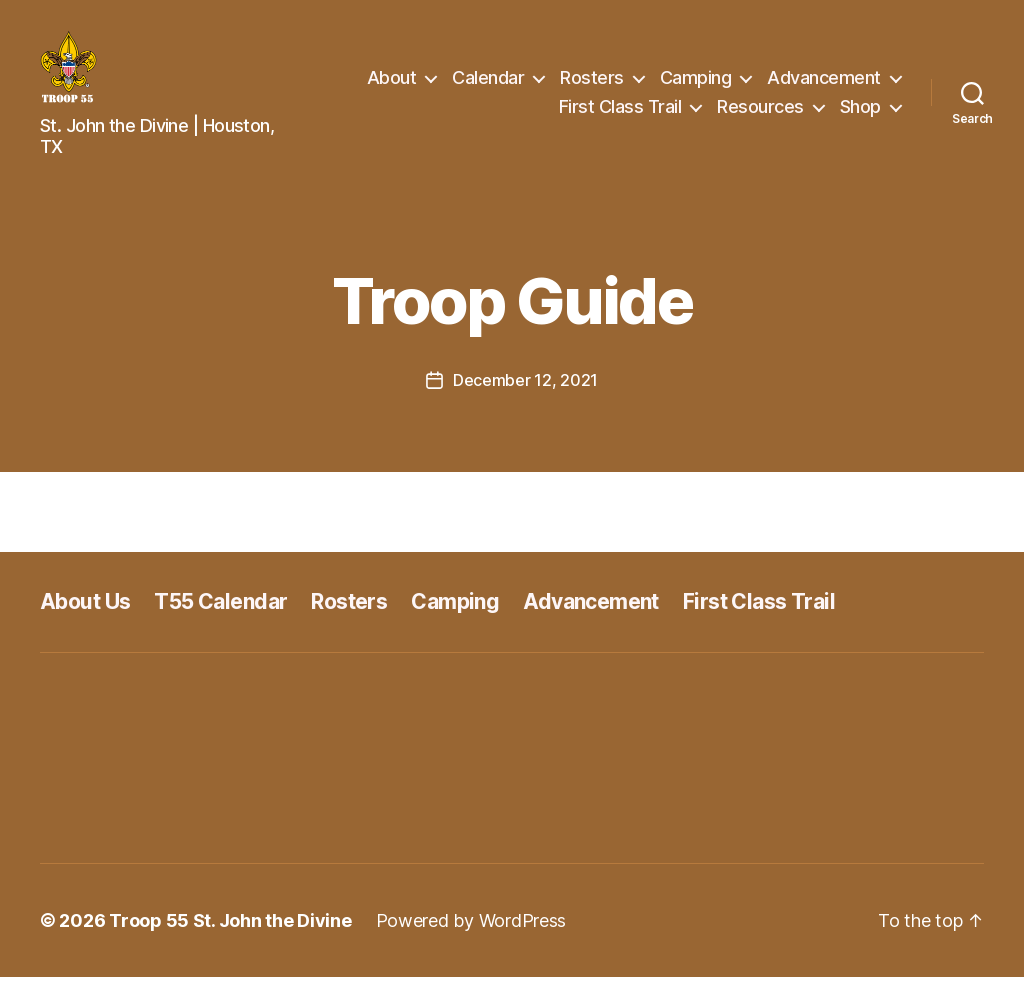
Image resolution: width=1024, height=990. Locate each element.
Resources (760, 113)
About (392, 83)
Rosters (592, 83)
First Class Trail (620, 113)
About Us (85, 614)
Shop (860, 113)
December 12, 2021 (525, 393)
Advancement (824, 83)
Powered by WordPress (471, 933)
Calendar (488, 83)
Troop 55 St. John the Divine (230, 933)
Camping (696, 83)
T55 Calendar (220, 614)
